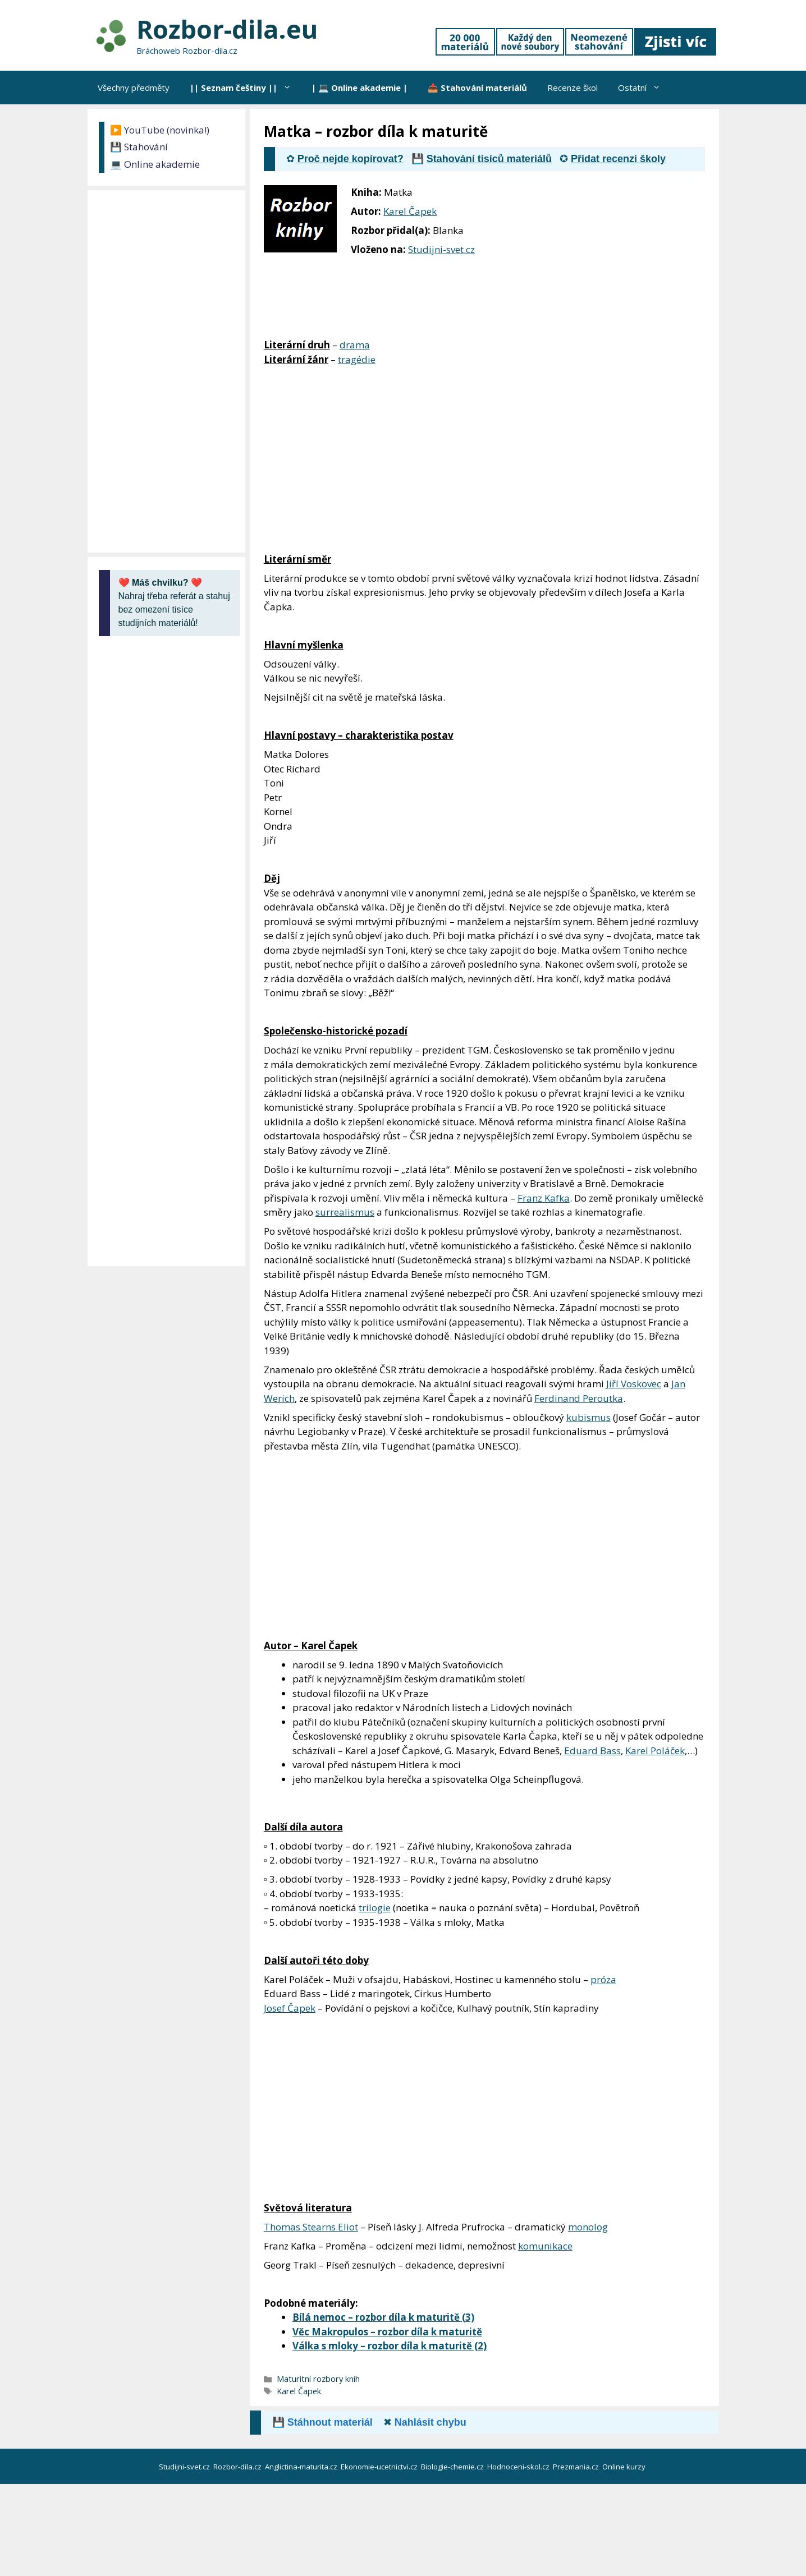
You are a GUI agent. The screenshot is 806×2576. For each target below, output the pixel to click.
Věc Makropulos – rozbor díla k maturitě (387, 2331)
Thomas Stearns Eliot (311, 2226)
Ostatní (644, 87)
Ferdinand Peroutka (578, 1398)
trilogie (375, 1907)
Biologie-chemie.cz (453, 2467)
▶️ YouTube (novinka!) (159, 129)
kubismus (588, 1417)
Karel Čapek (410, 211)
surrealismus (344, 1212)
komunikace (545, 2245)
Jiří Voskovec (633, 1383)
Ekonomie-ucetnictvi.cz (380, 2467)
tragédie (356, 359)
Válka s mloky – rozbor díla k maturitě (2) (389, 2345)
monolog (588, 2226)
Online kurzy (624, 2467)
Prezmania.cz (577, 2467)
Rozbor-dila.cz (238, 2467)
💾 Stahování (139, 146)
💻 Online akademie (155, 164)
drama (355, 344)
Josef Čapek (289, 2008)
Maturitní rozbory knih (318, 2378)
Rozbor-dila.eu (227, 29)
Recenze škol (572, 87)
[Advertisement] (635, 260)
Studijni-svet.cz (441, 249)
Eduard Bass (592, 1750)
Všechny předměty (134, 87)
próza (603, 1979)
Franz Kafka (544, 1198)
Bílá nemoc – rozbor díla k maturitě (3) (383, 2317)
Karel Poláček (655, 1750)
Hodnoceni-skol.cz (519, 2467)
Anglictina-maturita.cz (302, 2467)
